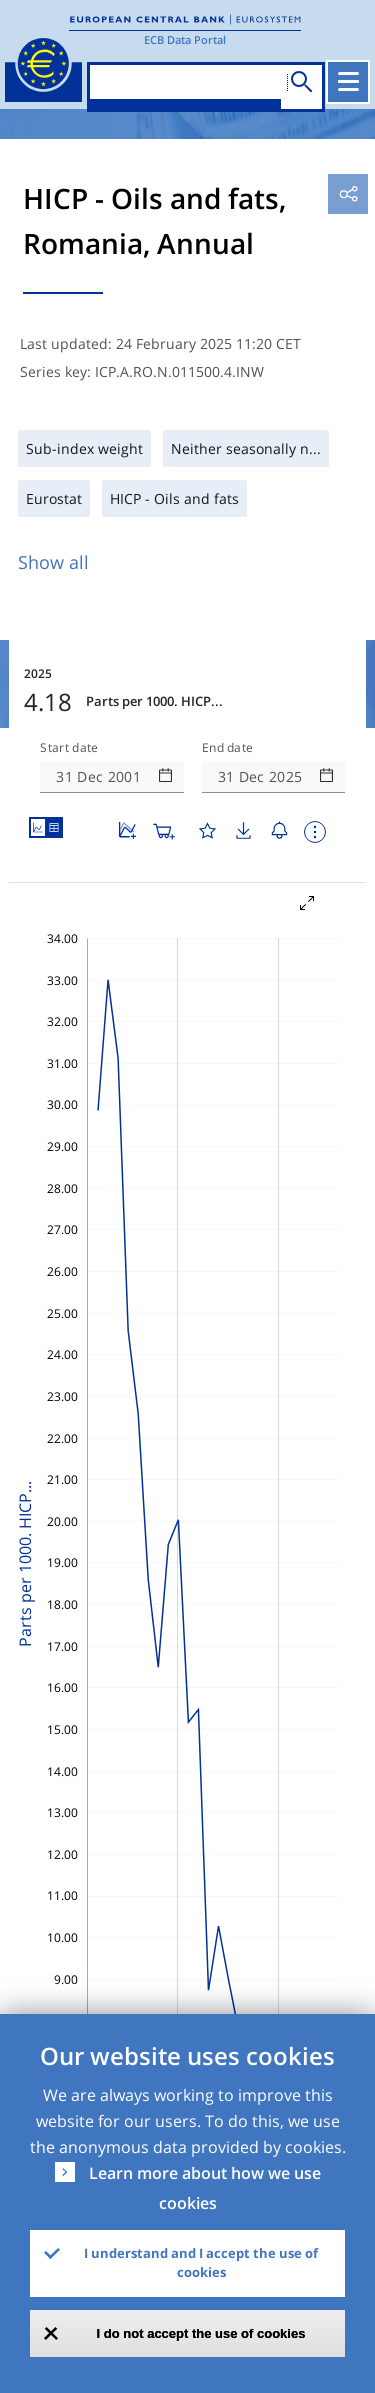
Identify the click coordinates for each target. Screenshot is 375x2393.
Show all (53, 562)
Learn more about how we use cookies (205, 2188)
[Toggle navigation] (348, 82)
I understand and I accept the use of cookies (201, 2263)
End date (228, 748)
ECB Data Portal (185, 39)
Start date (69, 748)
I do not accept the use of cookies (201, 2333)
